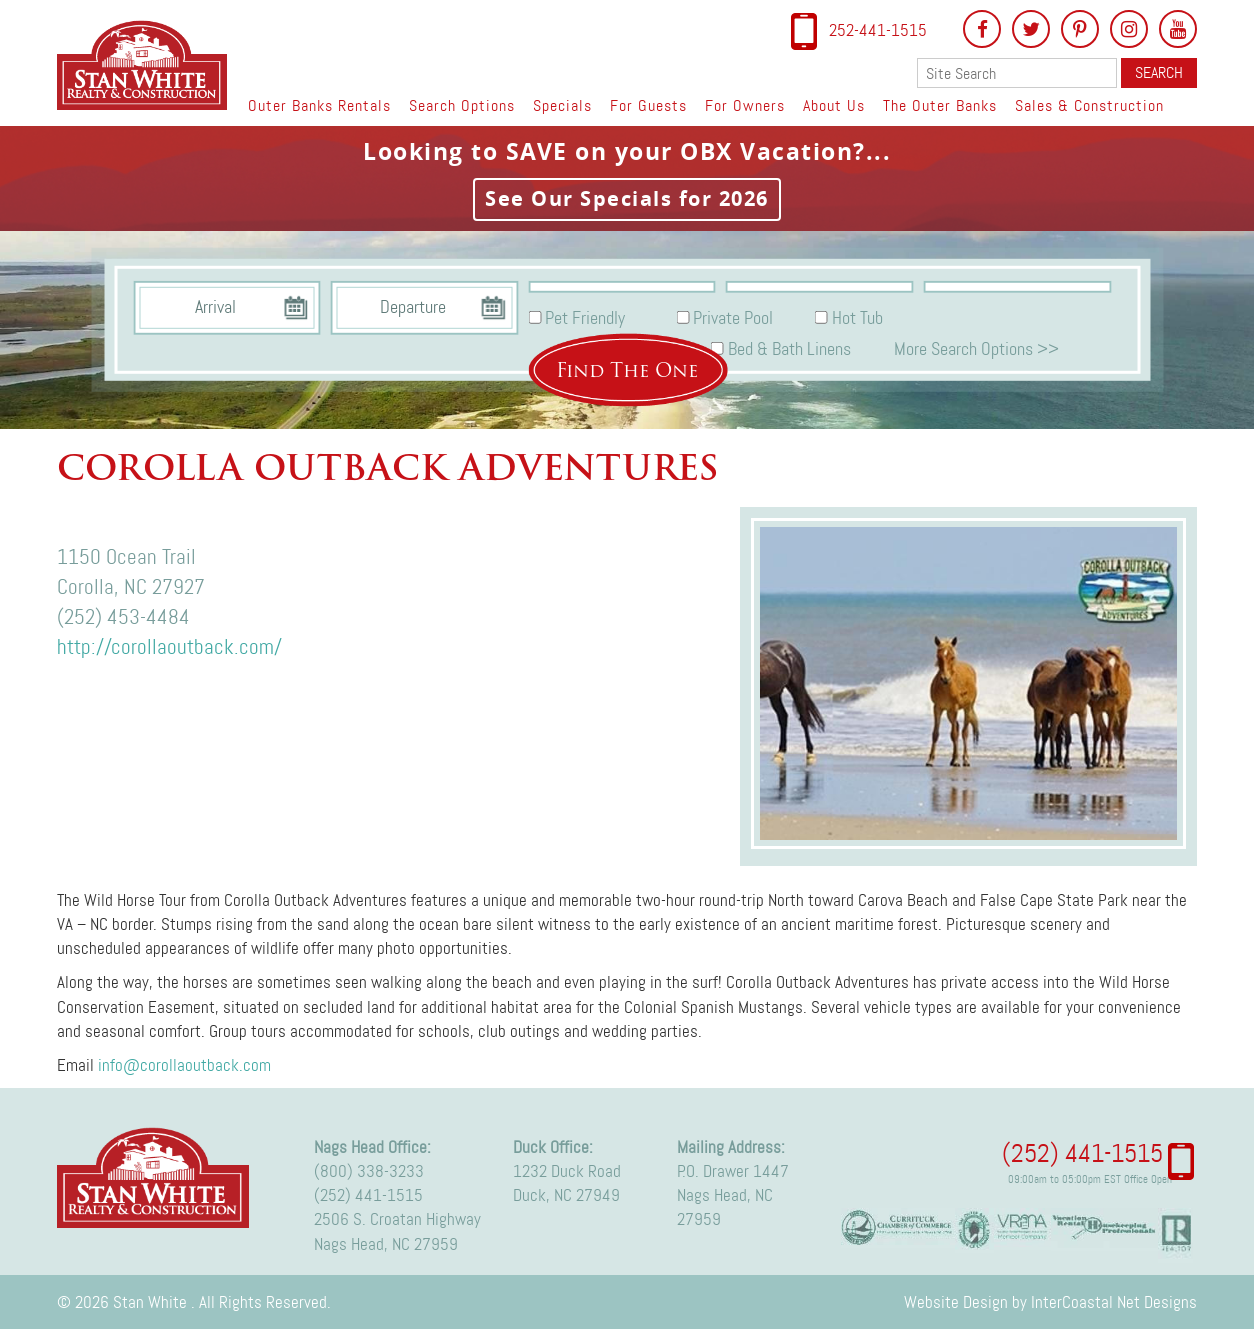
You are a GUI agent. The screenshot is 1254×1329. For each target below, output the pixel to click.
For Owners (745, 105)
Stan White (148, 65)
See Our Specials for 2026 (627, 198)
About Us (834, 105)
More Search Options (976, 348)
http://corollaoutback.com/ (169, 647)
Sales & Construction (1089, 105)
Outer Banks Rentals (319, 105)
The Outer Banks (940, 105)
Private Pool (733, 318)
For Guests (648, 105)
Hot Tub (857, 318)
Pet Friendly (585, 318)
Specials (562, 105)
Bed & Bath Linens (789, 348)
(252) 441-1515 (368, 1195)
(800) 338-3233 (369, 1171)
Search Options (462, 105)
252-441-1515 (878, 30)
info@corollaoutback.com (184, 1065)
